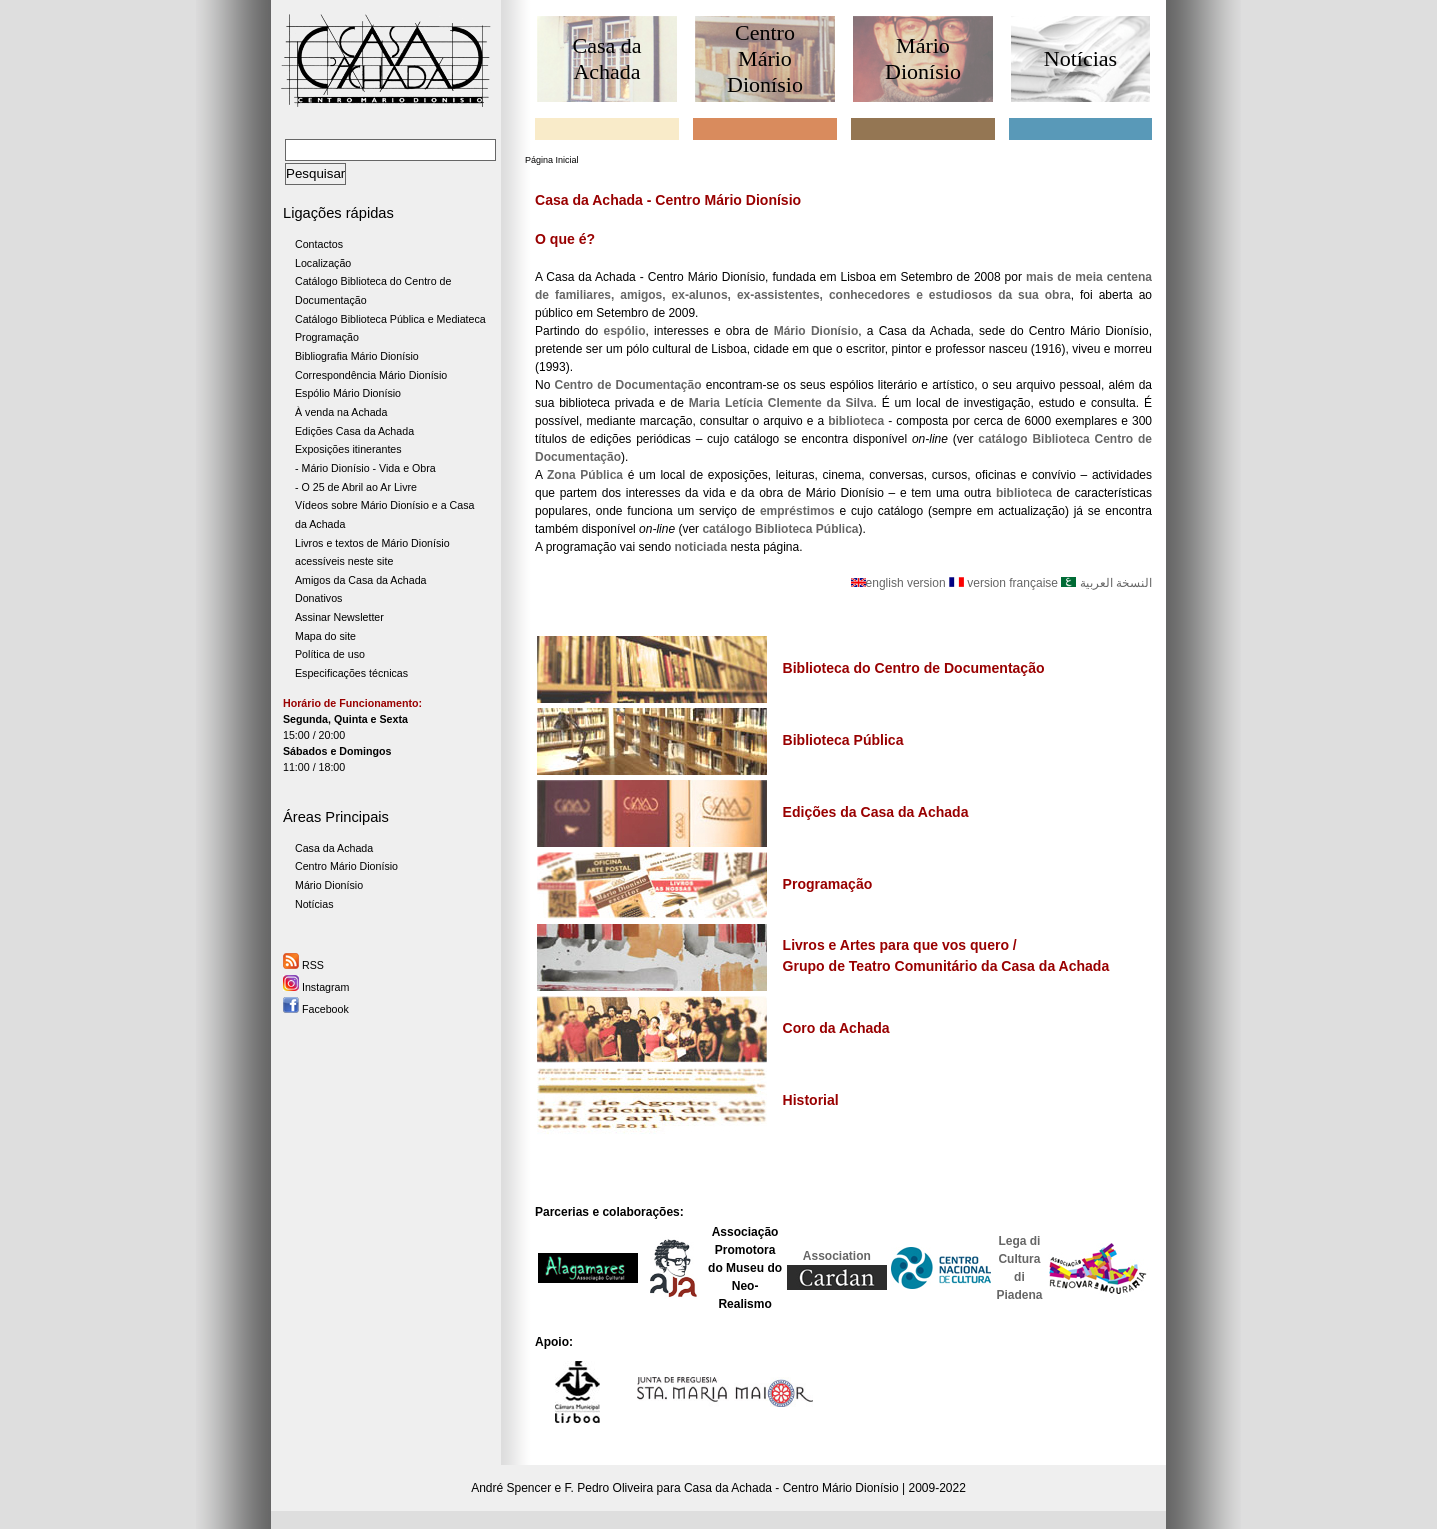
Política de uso (330, 654)
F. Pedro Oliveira (609, 1488)
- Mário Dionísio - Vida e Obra (365, 468)
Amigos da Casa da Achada (361, 580)
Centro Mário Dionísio (346, 866)
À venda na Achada (341, 412)
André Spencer (511, 1488)
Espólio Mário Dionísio (348, 393)
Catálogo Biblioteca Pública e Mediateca (390, 319)
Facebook (316, 1009)
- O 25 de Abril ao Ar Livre (356, 487)
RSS (303, 965)
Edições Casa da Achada (354, 431)
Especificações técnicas (351, 673)
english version (900, 583)
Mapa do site (325, 636)
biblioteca (1024, 493)
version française (1003, 583)
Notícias (314, 904)
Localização (323, 263)
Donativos (318, 598)
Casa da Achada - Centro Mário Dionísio (791, 1488)
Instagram (316, 987)
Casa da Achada (334, 848)
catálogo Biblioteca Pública (780, 529)
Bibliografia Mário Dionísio (357, 356)
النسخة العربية (1106, 583)
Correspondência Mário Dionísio (371, 375)
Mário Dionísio (329, 885)
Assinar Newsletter (339, 617)
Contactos (319, 244)
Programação (327, 337)
